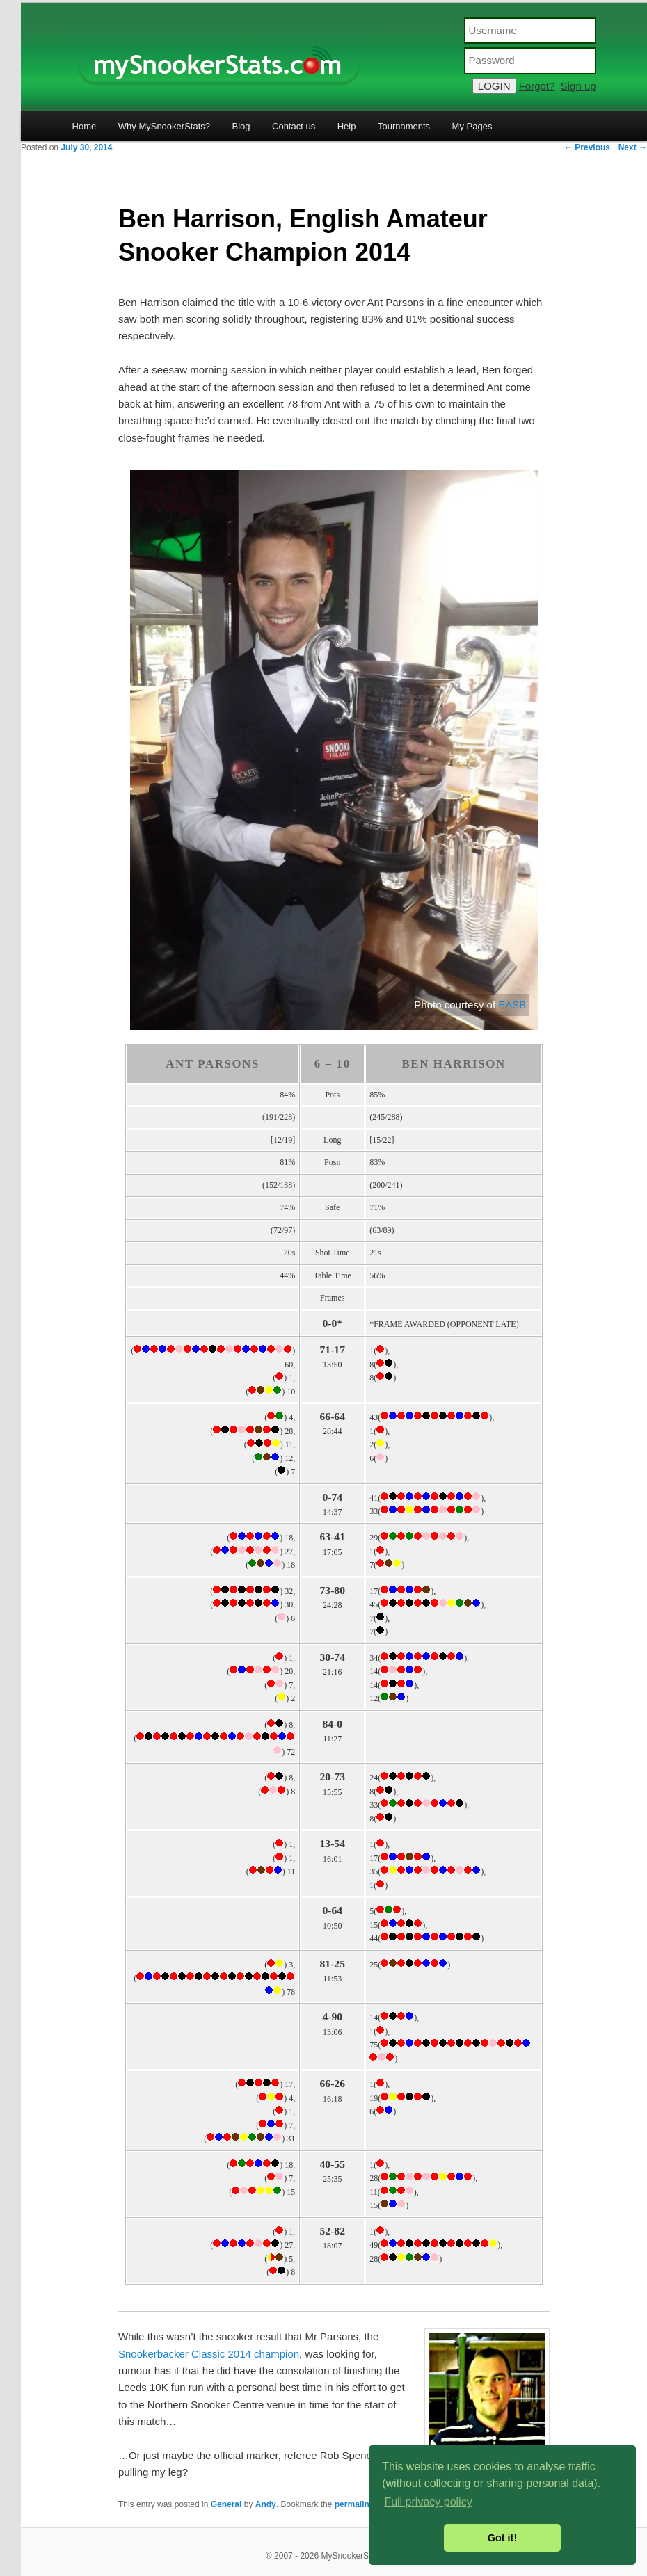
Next (632, 147)
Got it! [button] (502, 2537)
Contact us (293, 126)
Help (346, 126)
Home (84, 126)
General (226, 2504)
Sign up (578, 86)
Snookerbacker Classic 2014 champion (208, 2354)
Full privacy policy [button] (428, 2502)
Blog (241, 126)
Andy (265, 2504)
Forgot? (537, 86)
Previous (587, 147)
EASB (512, 1005)
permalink (354, 2504)
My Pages (472, 126)
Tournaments (404, 126)
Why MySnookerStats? (164, 126)
